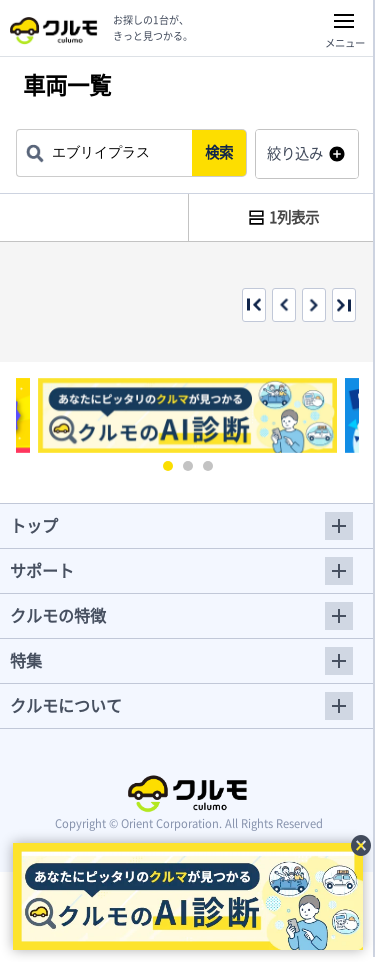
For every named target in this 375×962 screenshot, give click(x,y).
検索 (219, 152)
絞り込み (295, 153)
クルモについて (66, 705)
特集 (26, 660)
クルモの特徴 (58, 615)
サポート (42, 570)
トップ (34, 525)
